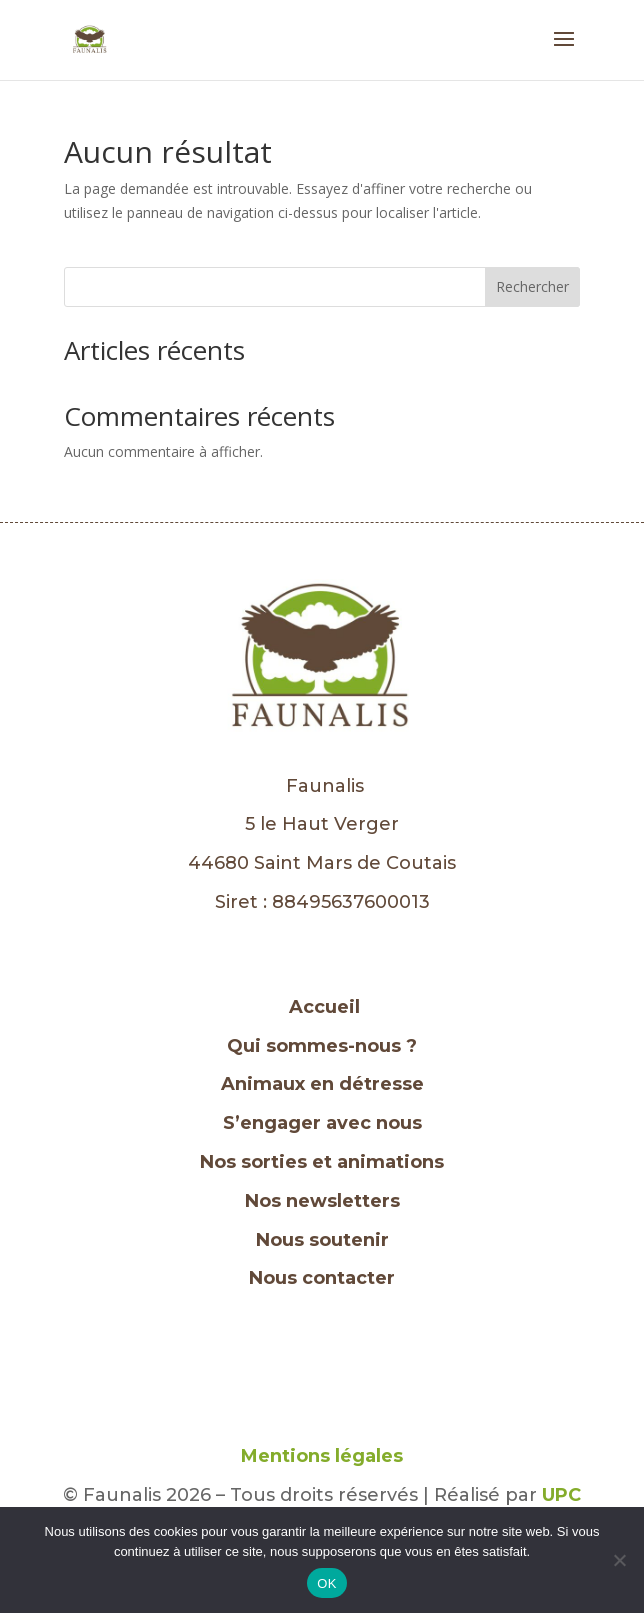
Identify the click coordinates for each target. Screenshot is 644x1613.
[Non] (619, 1560)
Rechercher (532, 286)
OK (326, 1583)
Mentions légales (322, 1456)
